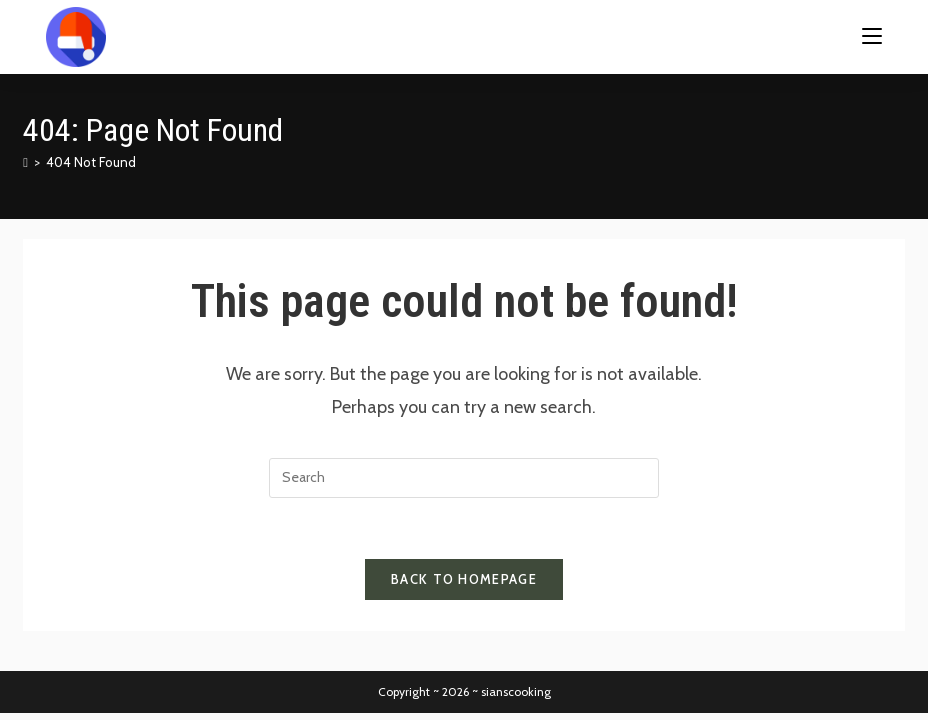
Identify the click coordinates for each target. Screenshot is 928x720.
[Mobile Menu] (872, 36)
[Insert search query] (464, 478)
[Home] (25, 162)
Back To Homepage (464, 579)
